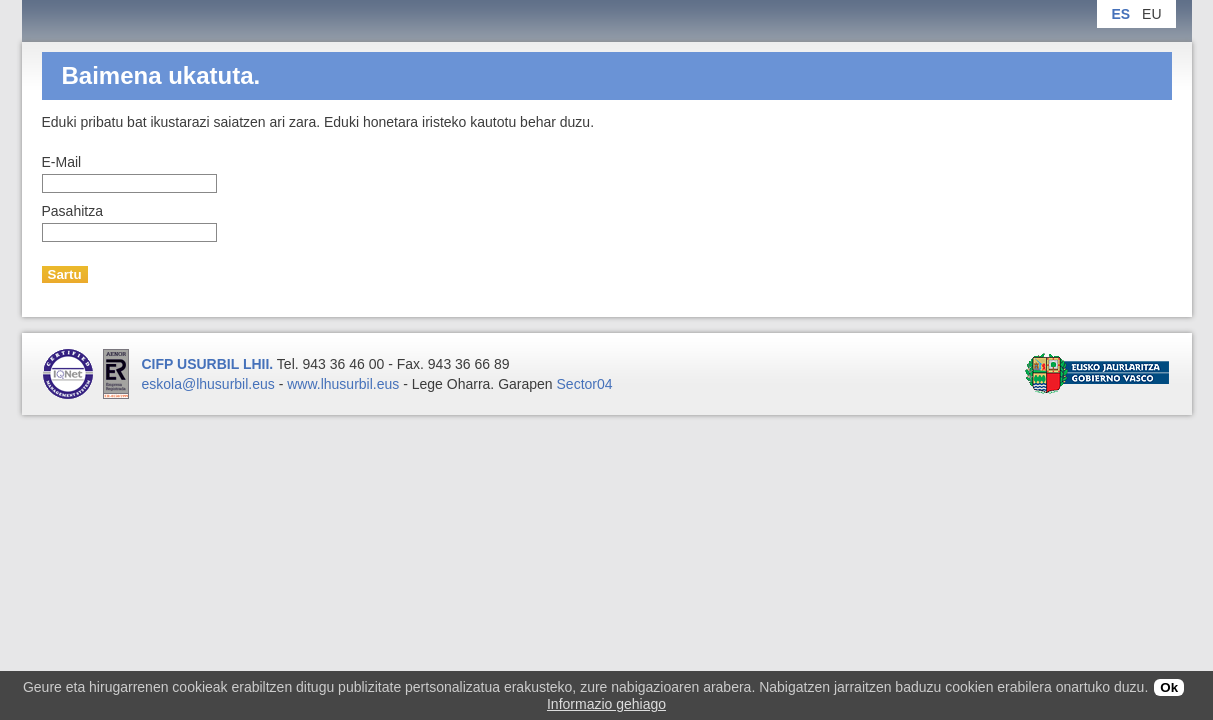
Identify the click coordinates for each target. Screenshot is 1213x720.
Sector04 (585, 384)
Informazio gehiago (606, 704)
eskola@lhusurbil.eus (208, 384)
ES (1120, 14)
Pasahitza (72, 211)
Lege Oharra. (453, 384)
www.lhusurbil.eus (343, 384)
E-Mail (62, 162)
